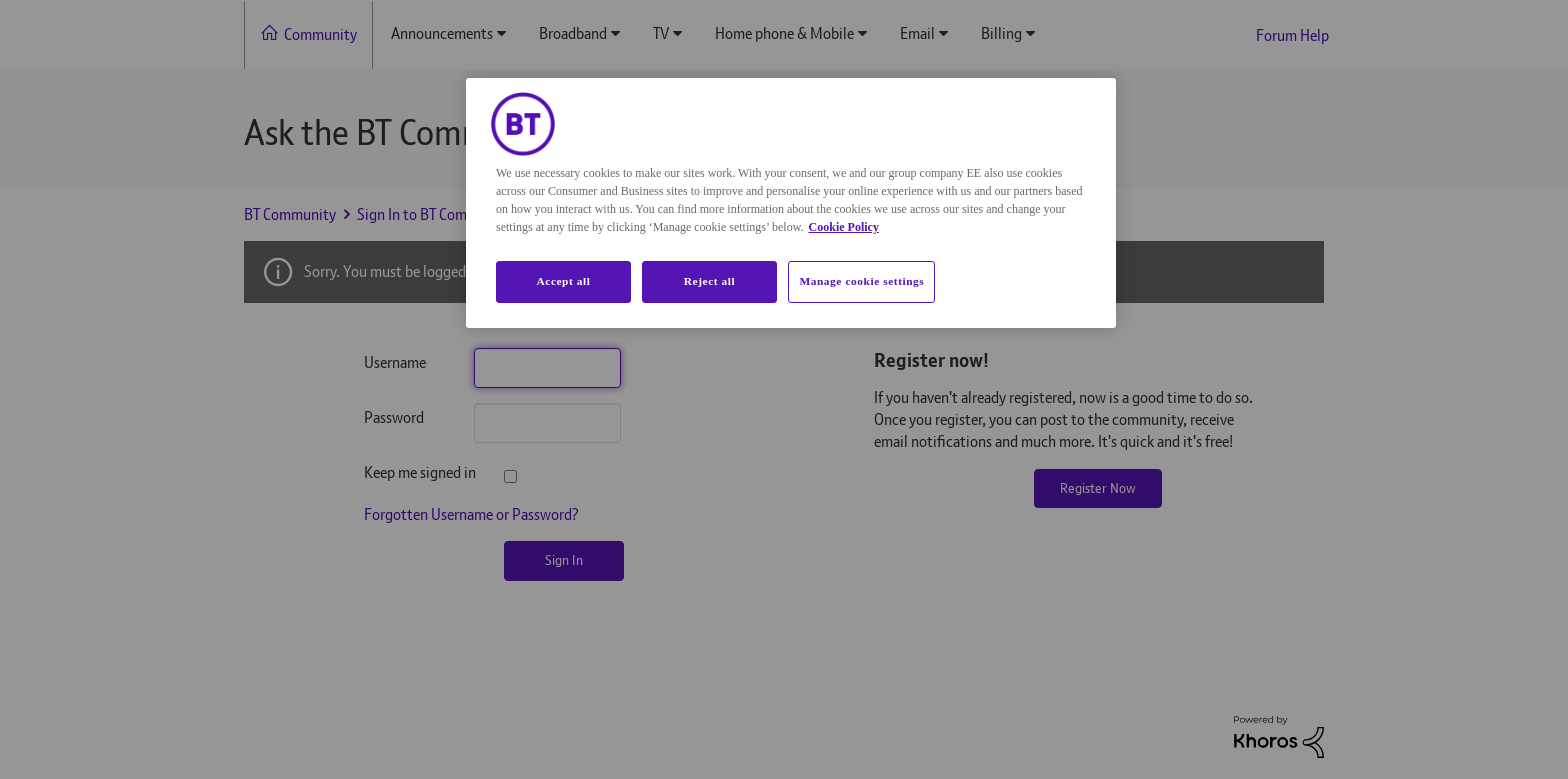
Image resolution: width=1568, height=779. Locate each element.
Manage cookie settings (861, 281)
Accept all (563, 281)
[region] (791, 203)
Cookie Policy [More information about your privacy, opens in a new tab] (844, 227)
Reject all (709, 281)
